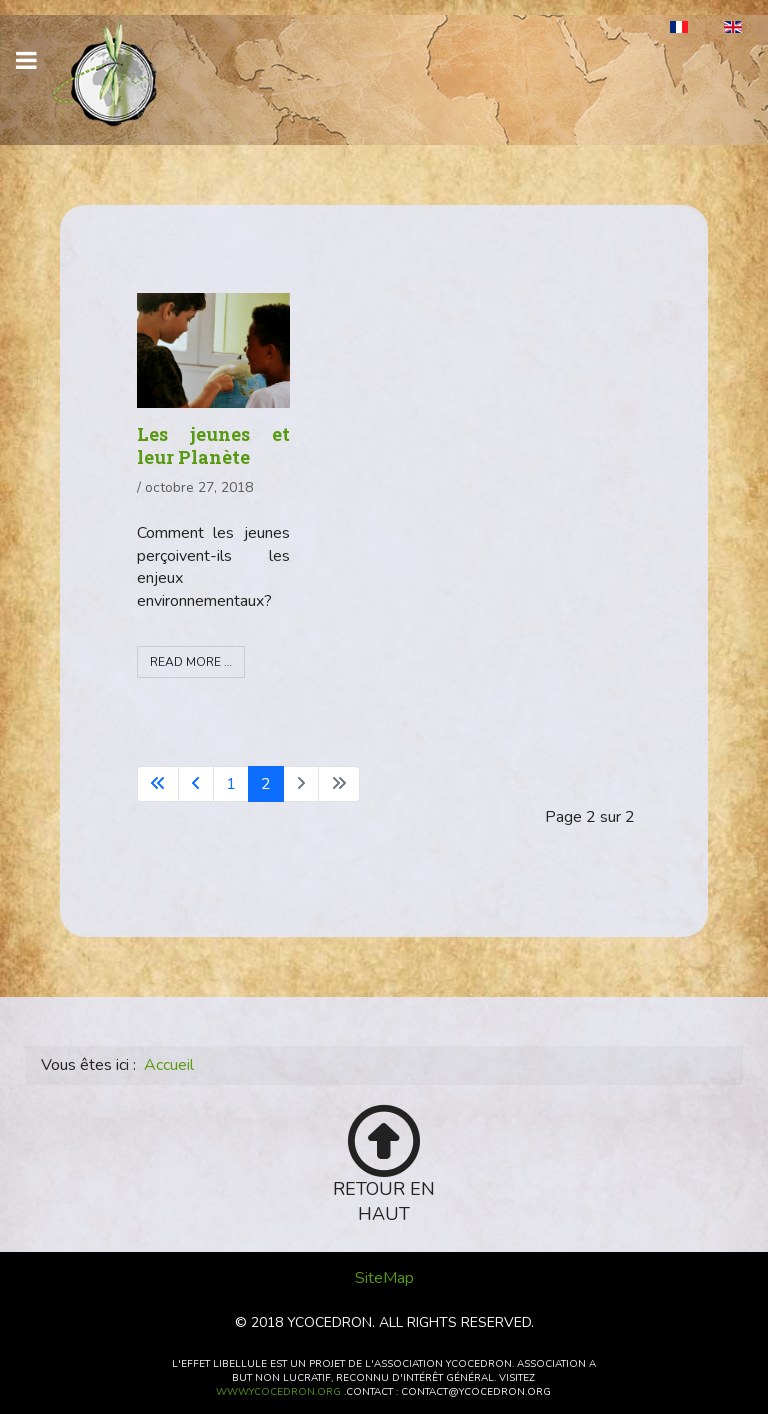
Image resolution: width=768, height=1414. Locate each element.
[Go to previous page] (196, 784)
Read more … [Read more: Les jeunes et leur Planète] (191, 662)
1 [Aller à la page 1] (231, 784)
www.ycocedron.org (278, 1392)
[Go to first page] (158, 784)
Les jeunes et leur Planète (213, 445)
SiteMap (384, 1278)
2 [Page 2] (266, 784)
